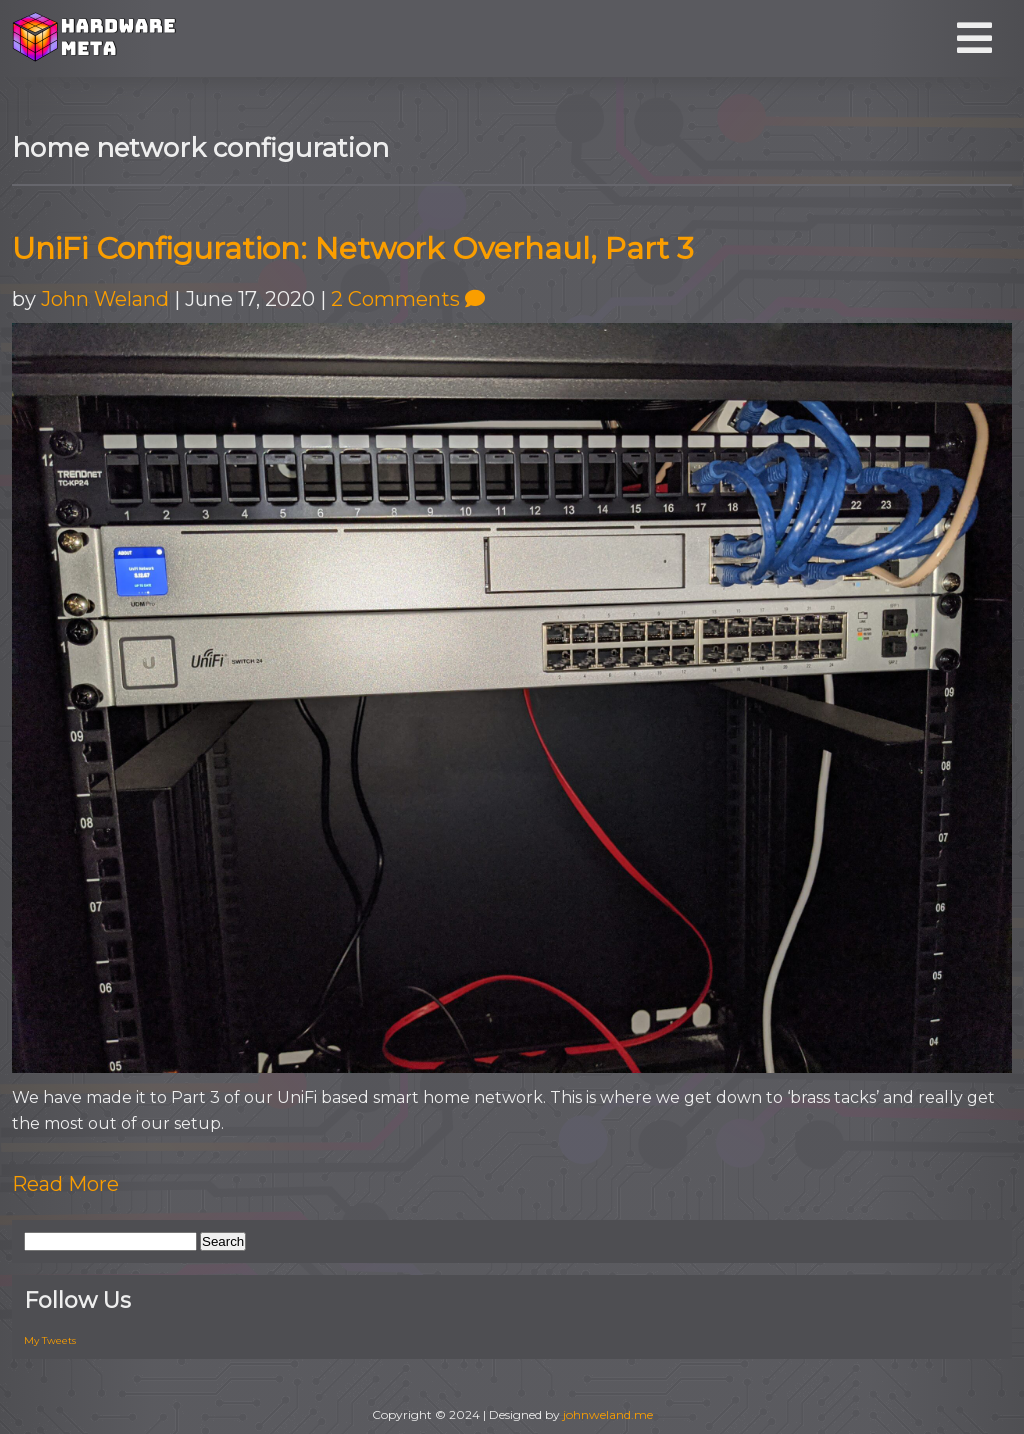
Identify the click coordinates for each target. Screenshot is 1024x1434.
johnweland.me (608, 1414)
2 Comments (408, 299)
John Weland (105, 299)
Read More (65, 1184)
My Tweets (50, 1340)
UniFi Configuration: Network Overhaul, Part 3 (353, 248)
